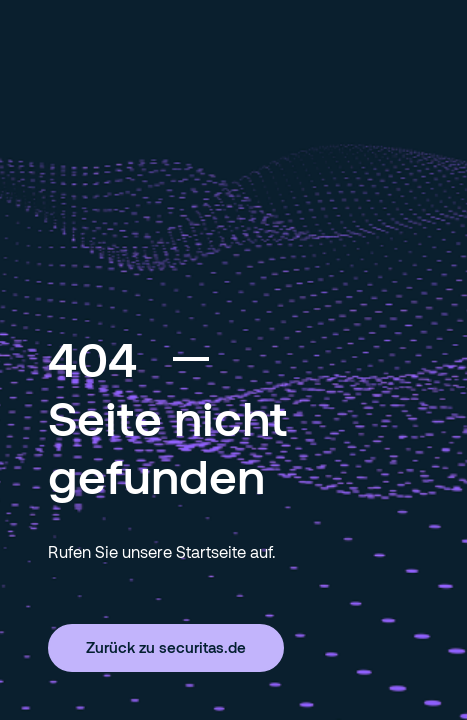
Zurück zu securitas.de (166, 647)
